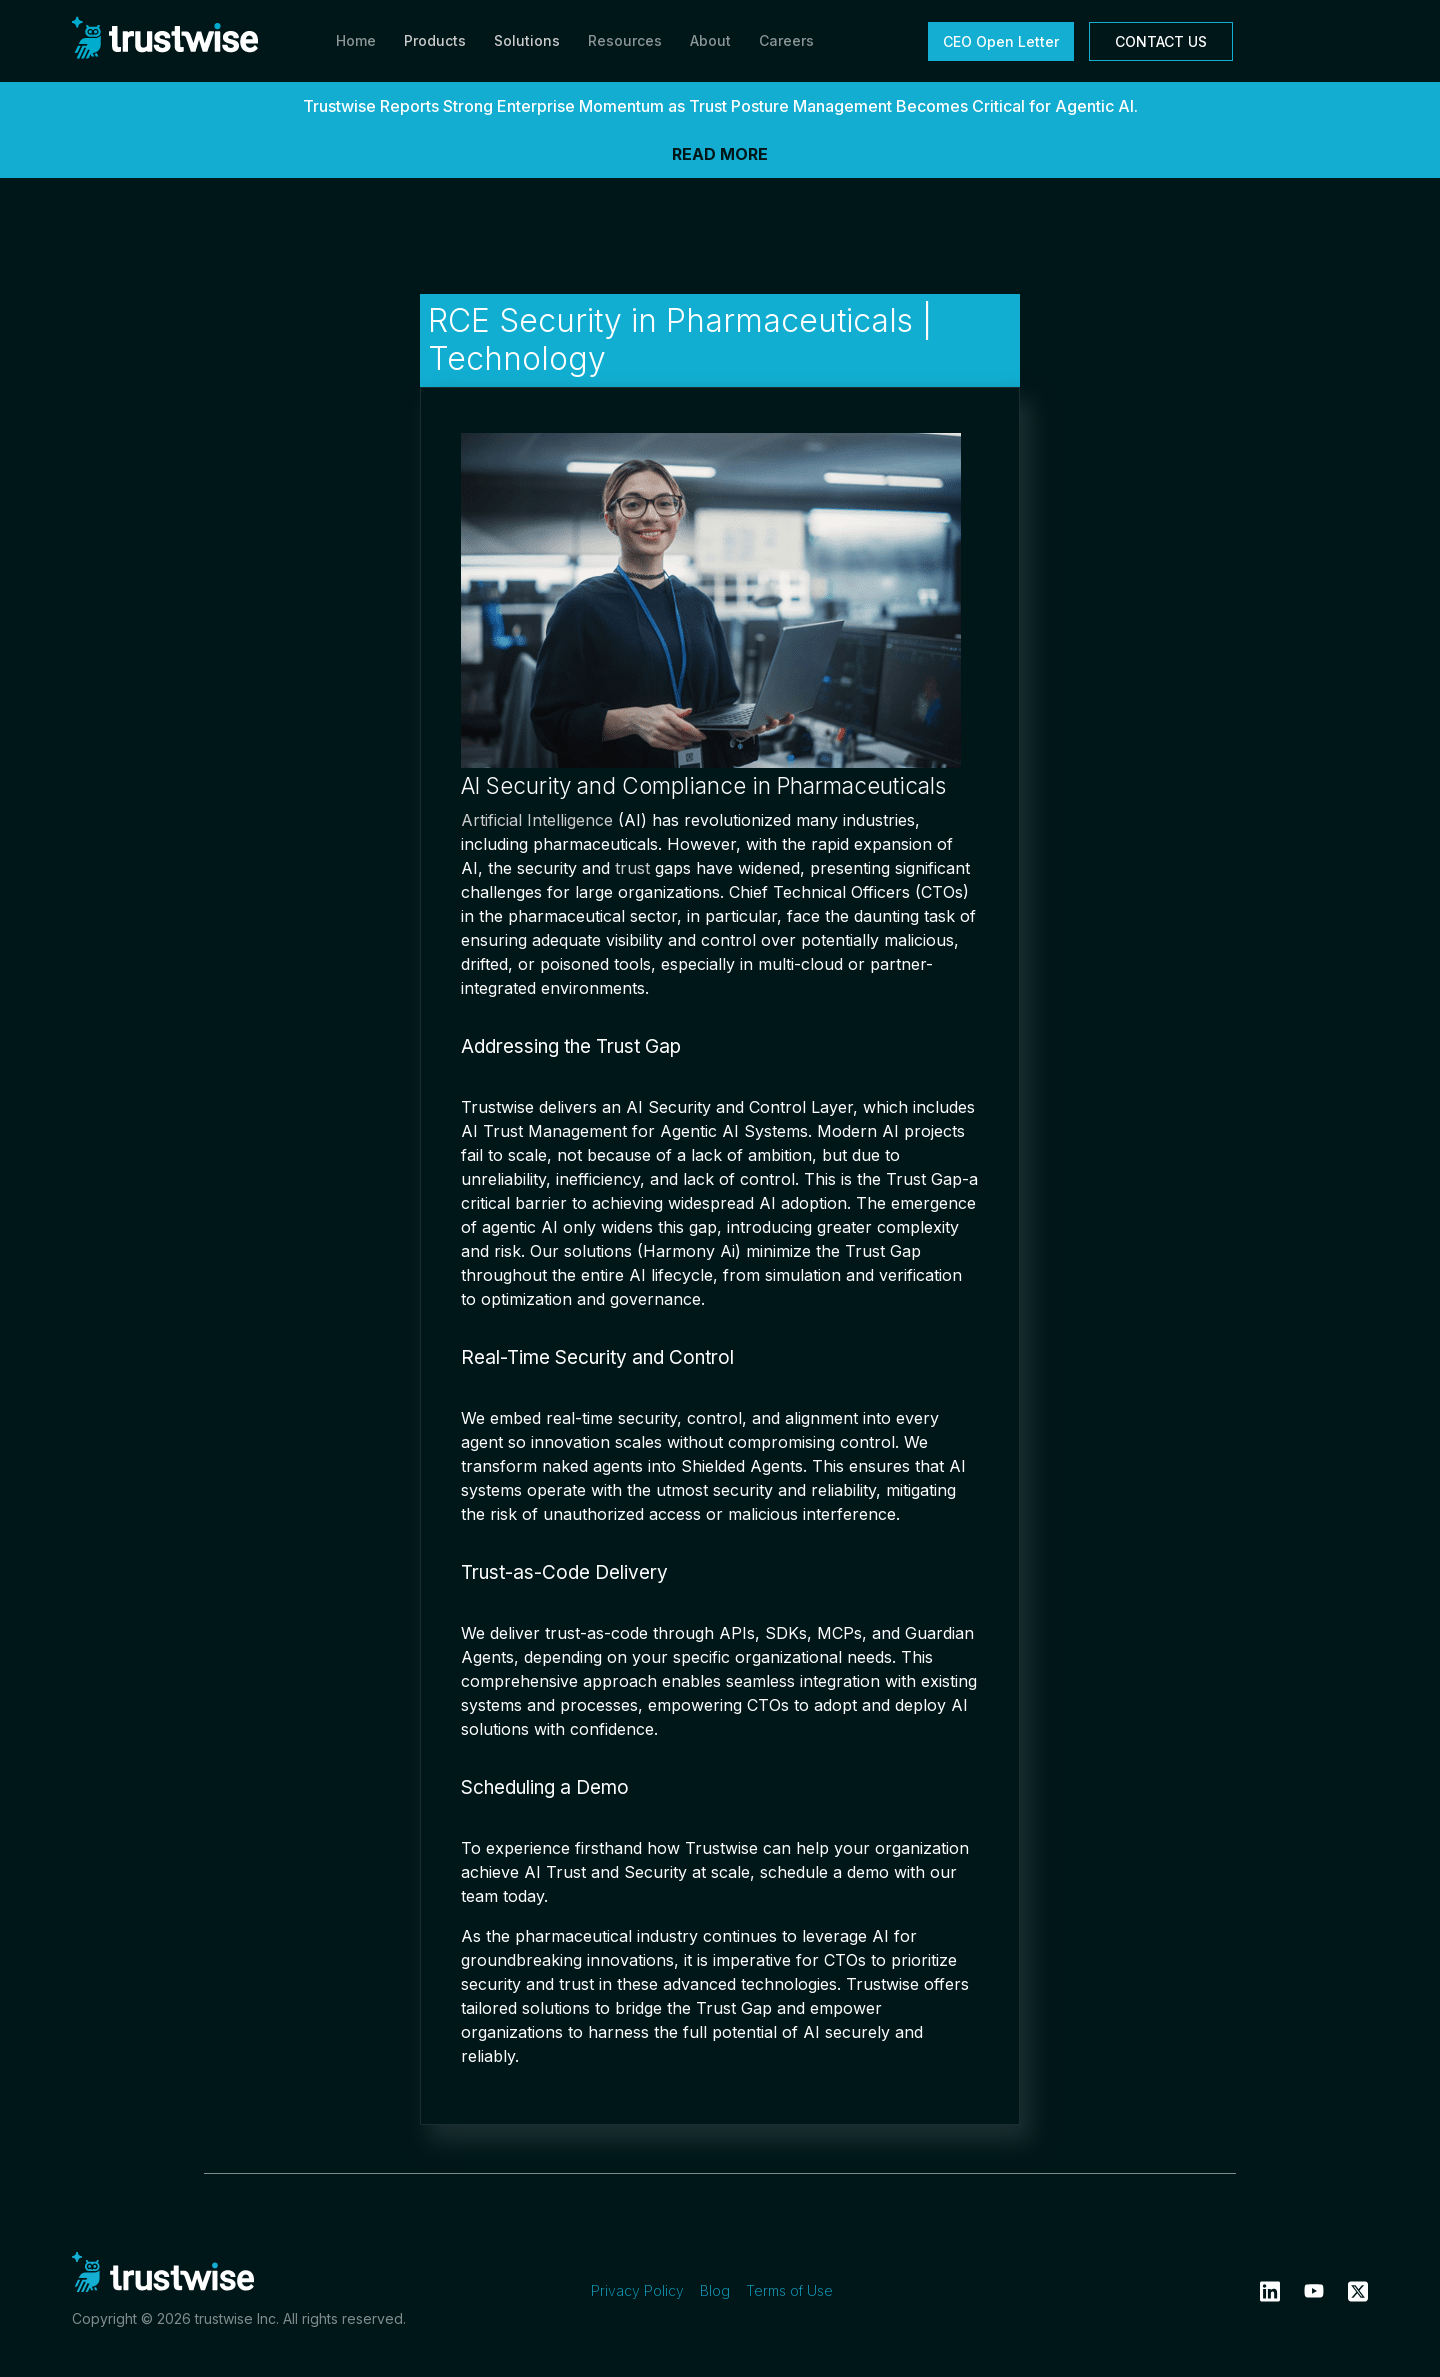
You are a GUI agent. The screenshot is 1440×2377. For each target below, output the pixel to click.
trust (632, 868)
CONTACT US (1161, 41)
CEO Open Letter (1001, 41)
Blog (715, 2290)
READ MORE (720, 154)
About (710, 40)
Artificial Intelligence (537, 820)
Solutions (527, 40)
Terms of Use (789, 2290)
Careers (786, 40)
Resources (625, 40)
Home (356, 40)
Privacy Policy (637, 2290)
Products (435, 40)
